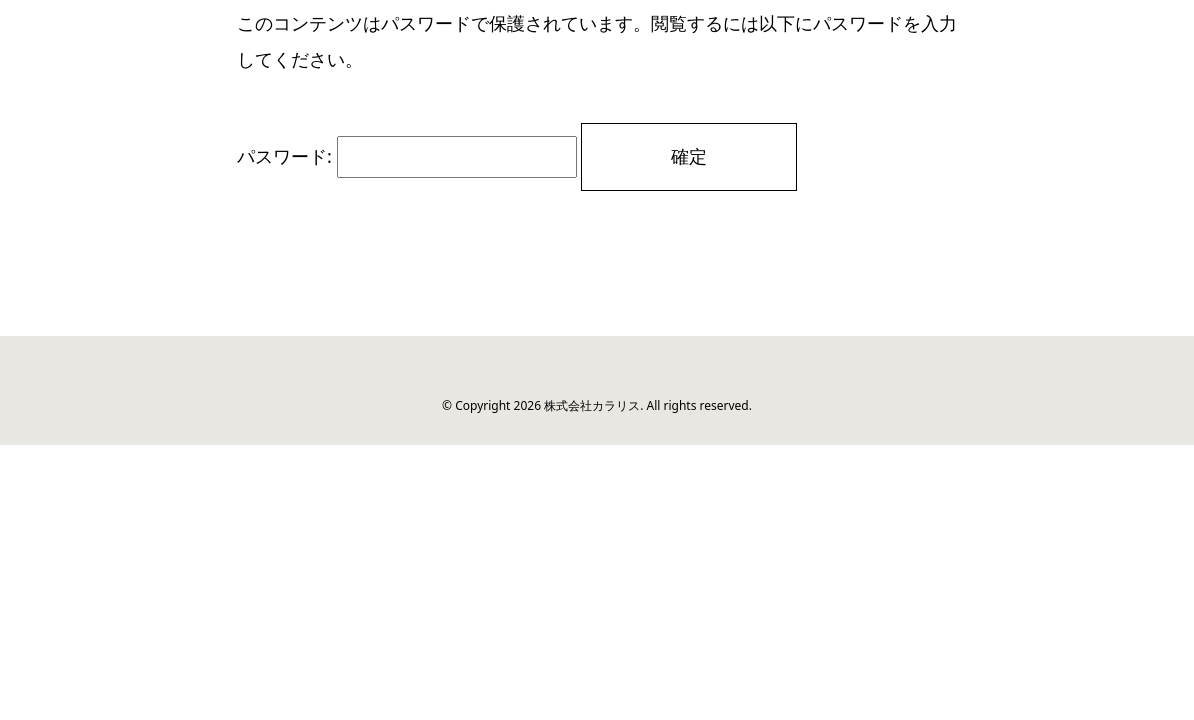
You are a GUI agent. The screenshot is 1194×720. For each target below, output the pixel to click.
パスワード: (407, 156)
